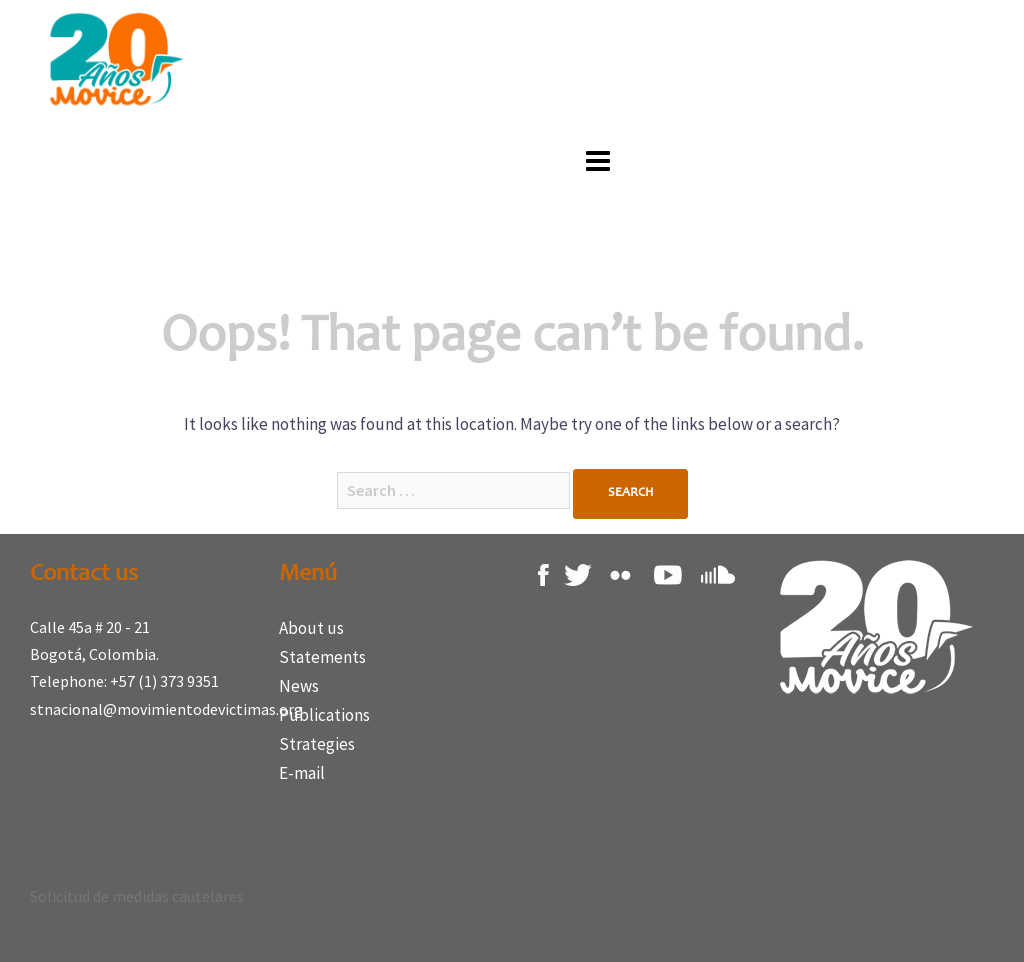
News (299, 686)
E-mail (302, 773)
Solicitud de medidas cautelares (137, 896)
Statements (322, 657)
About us (311, 628)
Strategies (317, 744)
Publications (324, 715)
